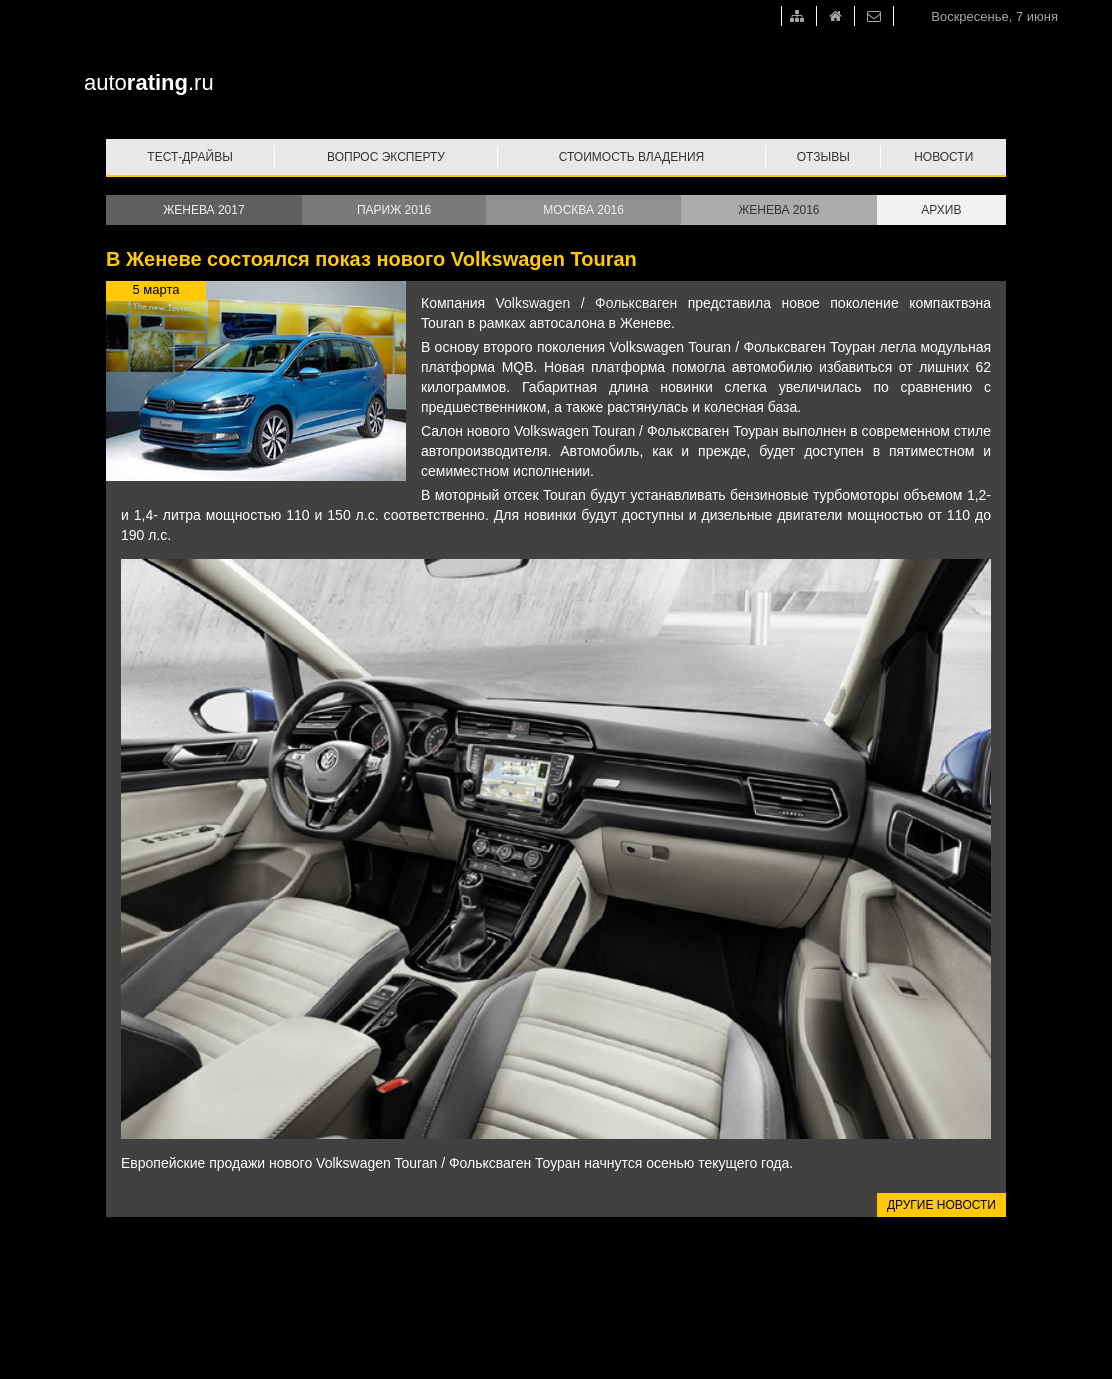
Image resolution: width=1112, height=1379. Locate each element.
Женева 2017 (203, 210)
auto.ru (149, 82)
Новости (943, 157)
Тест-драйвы (190, 157)
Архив (941, 210)
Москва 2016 (583, 210)
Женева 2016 (778, 210)
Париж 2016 (394, 210)
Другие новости (941, 1205)
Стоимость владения (631, 157)
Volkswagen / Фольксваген (587, 303)
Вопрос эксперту (386, 157)
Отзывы (823, 157)
